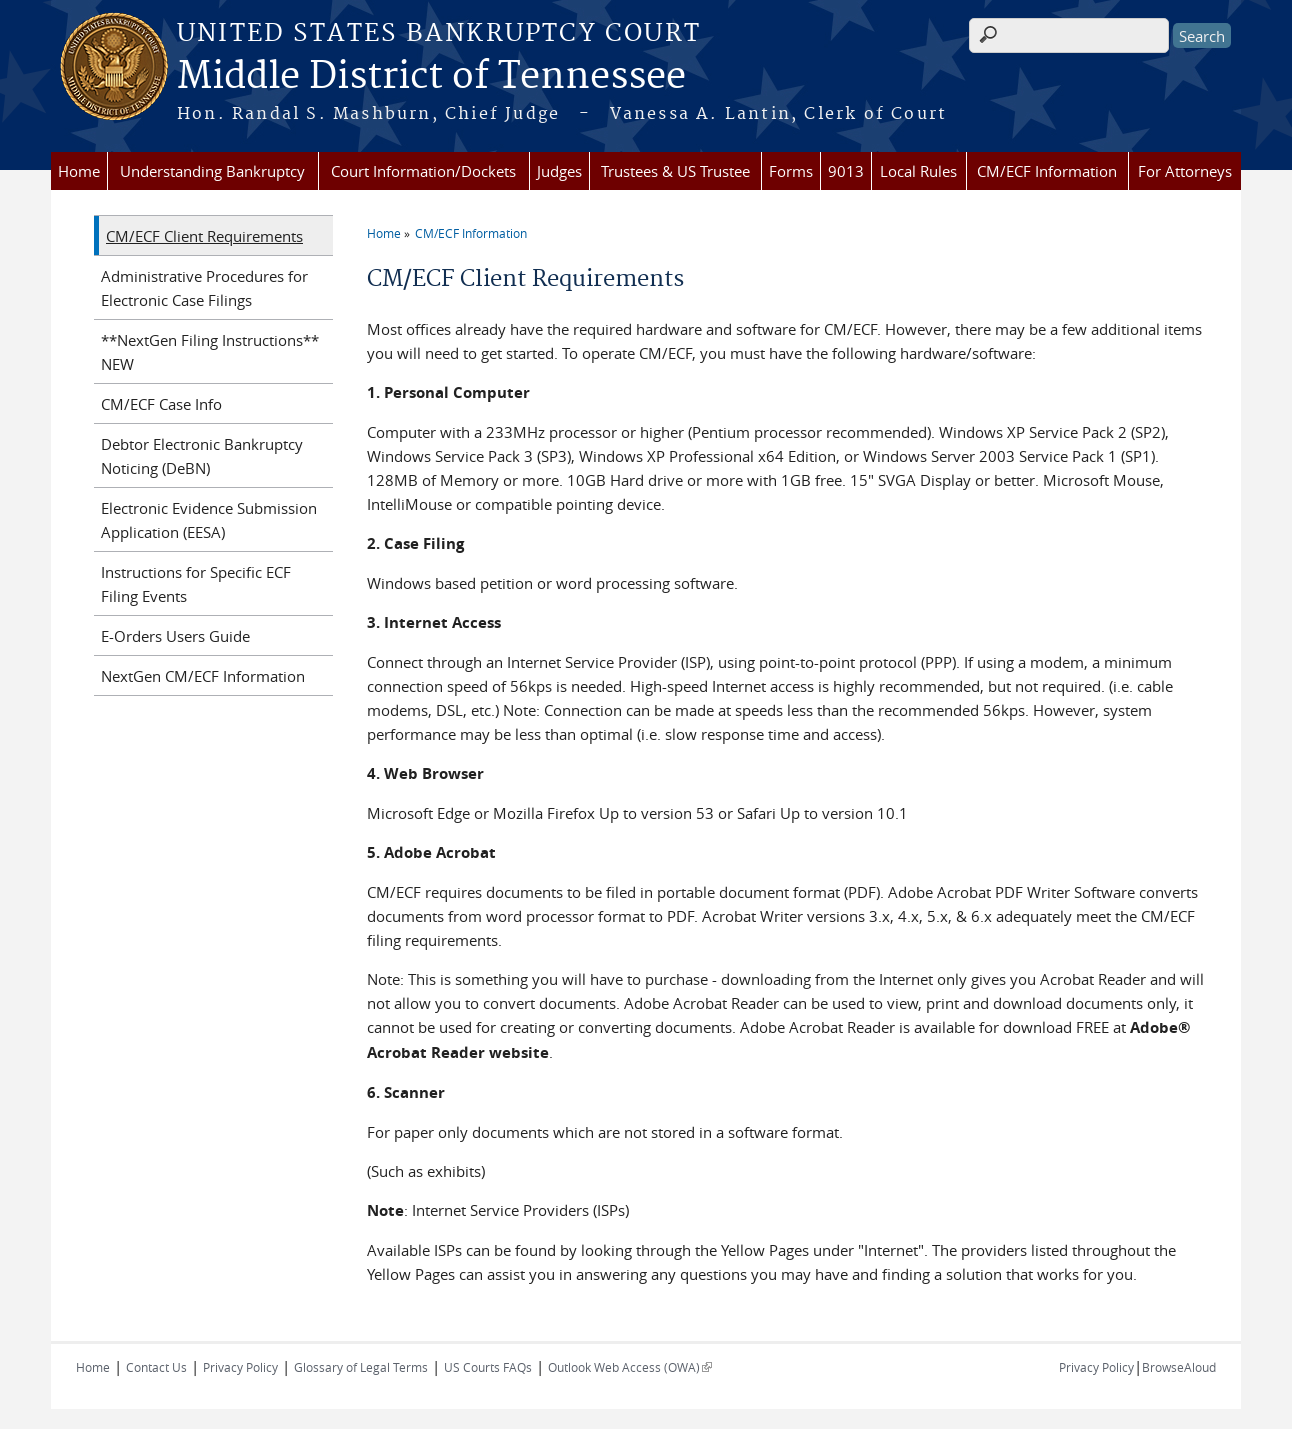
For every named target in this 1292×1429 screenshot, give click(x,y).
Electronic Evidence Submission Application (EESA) (209, 520)
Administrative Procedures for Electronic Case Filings (204, 288)
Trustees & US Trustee (675, 171)
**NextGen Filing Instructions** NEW (210, 352)
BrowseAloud (1179, 1367)
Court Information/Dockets (423, 171)
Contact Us (156, 1367)
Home (79, 171)
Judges (559, 171)
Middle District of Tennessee (431, 77)
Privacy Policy (240, 1367)
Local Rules (918, 171)
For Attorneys (1185, 171)
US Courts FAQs (488, 1367)
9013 (846, 171)
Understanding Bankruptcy (212, 171)
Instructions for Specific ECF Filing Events (196, 584)
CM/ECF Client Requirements (204, 236)
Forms (791, 171)
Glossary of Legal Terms (361, 1367)
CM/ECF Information (1047, 171)
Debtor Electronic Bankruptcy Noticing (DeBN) (202, 456)
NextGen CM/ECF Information (203, 676)
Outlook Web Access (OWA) (630, 1367)
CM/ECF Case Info (161, 404)
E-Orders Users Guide (175, 636)
